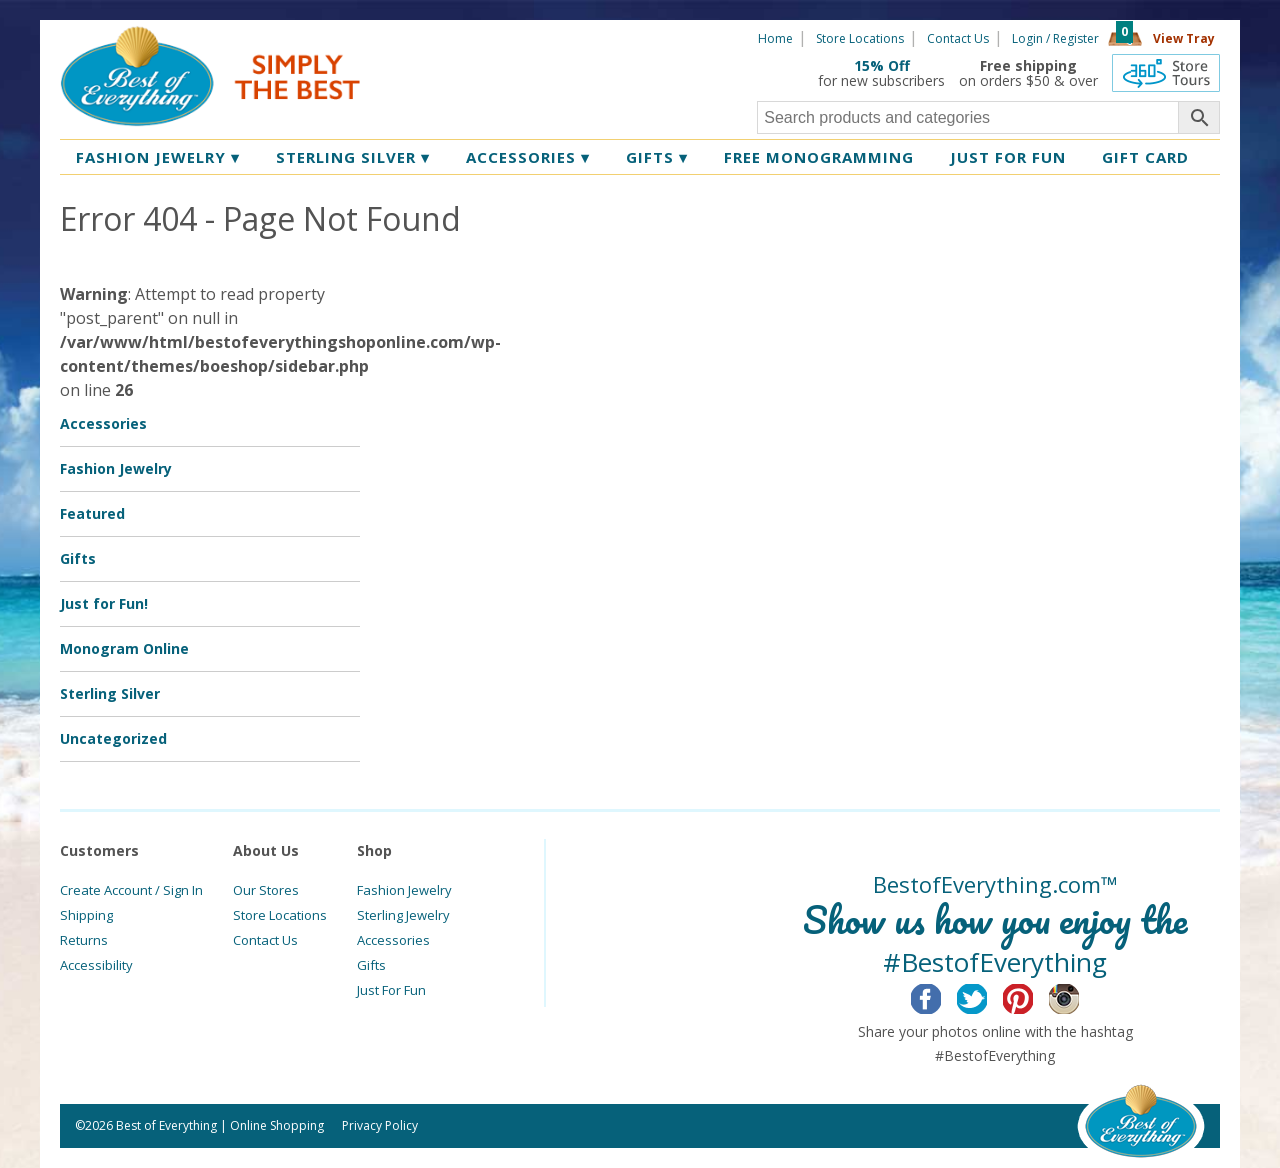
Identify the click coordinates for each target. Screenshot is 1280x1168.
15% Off (882, 65)
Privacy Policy (380, 1125)
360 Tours (1166, 73)
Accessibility (96, 965)
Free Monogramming (819, 157)
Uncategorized (113, 738)
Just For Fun (391, 990)
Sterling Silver (353, 157)
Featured (92, 513)
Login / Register (1055, 38)
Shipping (86, 915)
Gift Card (1145, 157)
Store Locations (860, 38)
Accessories (528, 157)
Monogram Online (124, 648)
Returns (84, 940)
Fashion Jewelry (158, 157)
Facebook (941, 996)
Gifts (657, 157)
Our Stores (266, 890)
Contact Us (958, 38)
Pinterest (1033, 996)
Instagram (1079, 996)
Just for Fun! (104, 603)
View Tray (1184, 38)
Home (775, 38)
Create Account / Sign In (131, 890)
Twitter (987, 996)
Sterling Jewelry (403, 915)
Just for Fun (1008, 157)
